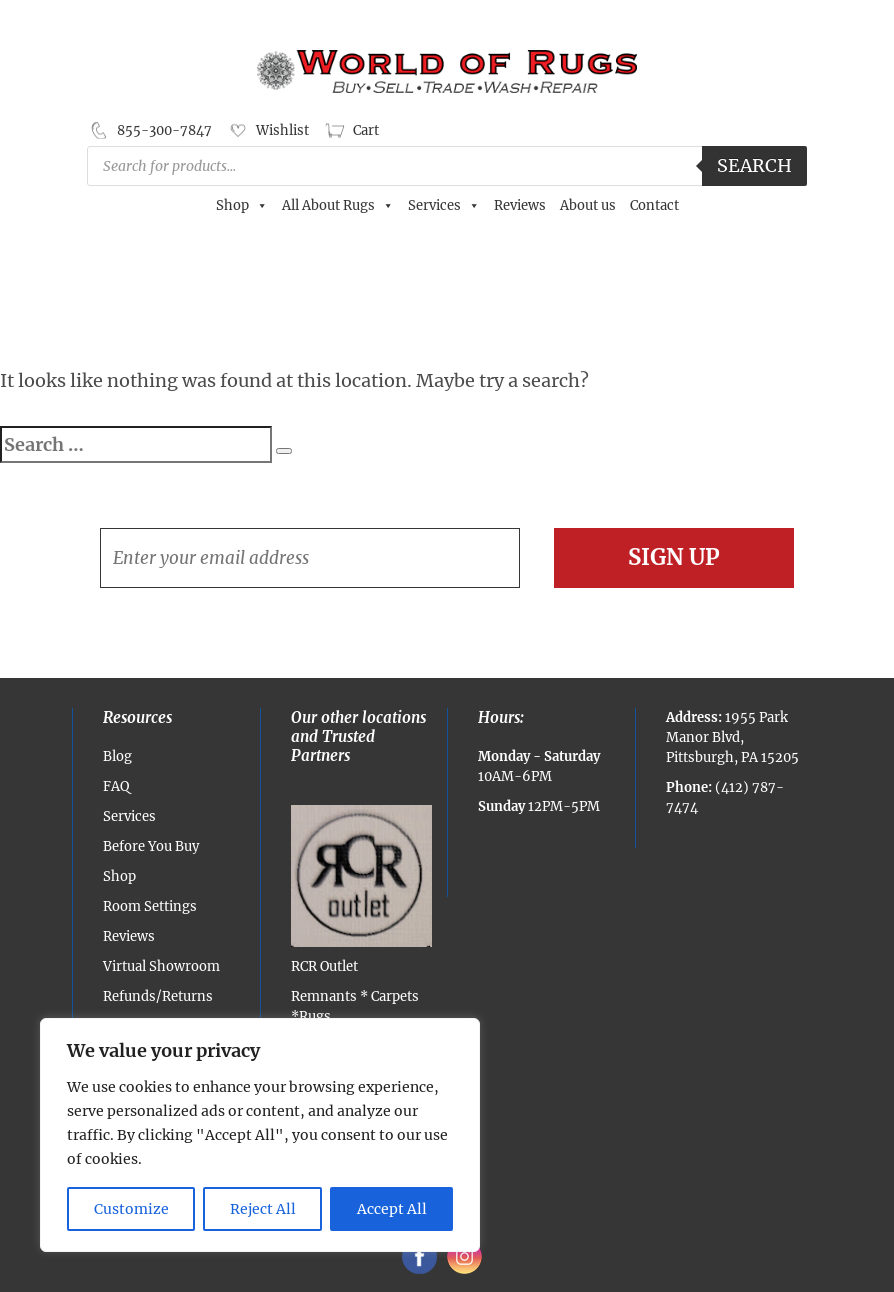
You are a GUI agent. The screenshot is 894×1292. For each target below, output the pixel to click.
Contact (654, 205)
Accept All (392, 1209)
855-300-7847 (164, 130)
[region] (260, 1135)
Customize (131, 1209)
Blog (117, 756)
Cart (366, 130)
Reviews (520, 205)
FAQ (116, 786)
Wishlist (282, 130)
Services (444, 206)
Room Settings (150, 906)
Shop (242, 206)
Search (754, 165)
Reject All (263, 1209)
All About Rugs (338, 206)
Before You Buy (151, 846)
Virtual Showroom (161, 966)
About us (588, 205)
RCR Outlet (362, 890)
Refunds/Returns (158, 996)
